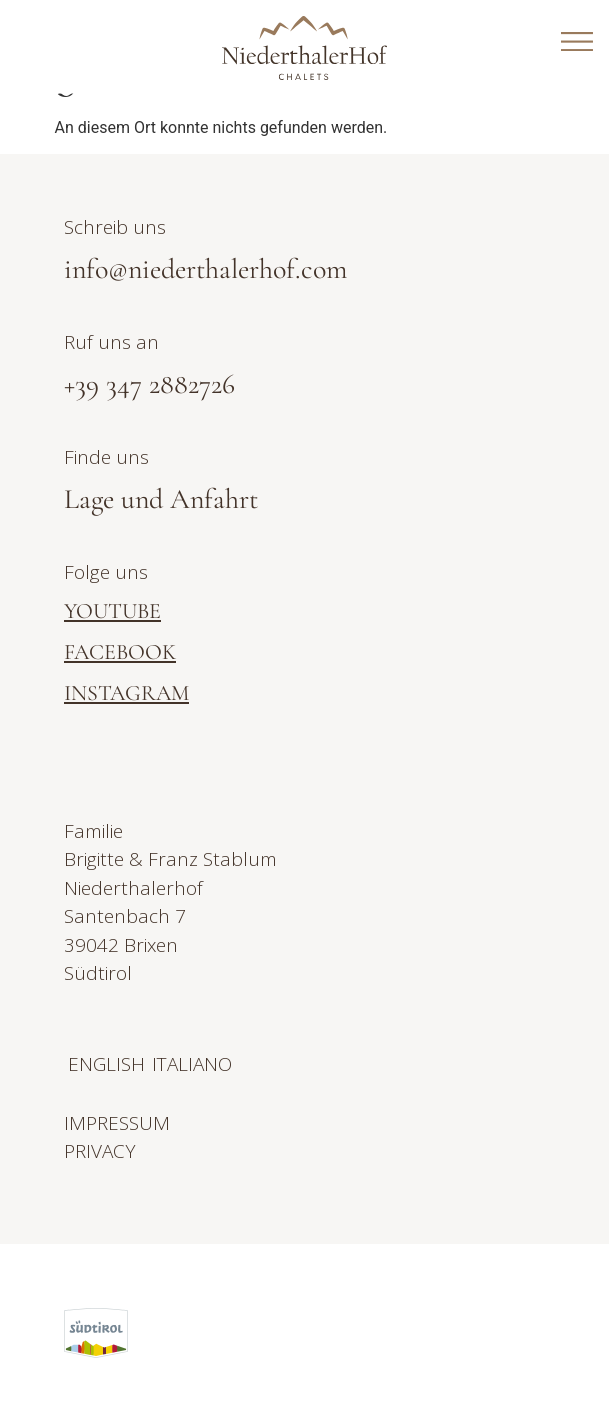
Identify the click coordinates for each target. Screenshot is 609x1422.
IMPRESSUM (117, 1123)
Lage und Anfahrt (161, 499)
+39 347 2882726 (149, 384)
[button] (558, 1333)
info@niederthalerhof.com (205, 269)
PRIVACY (100, 1151)
